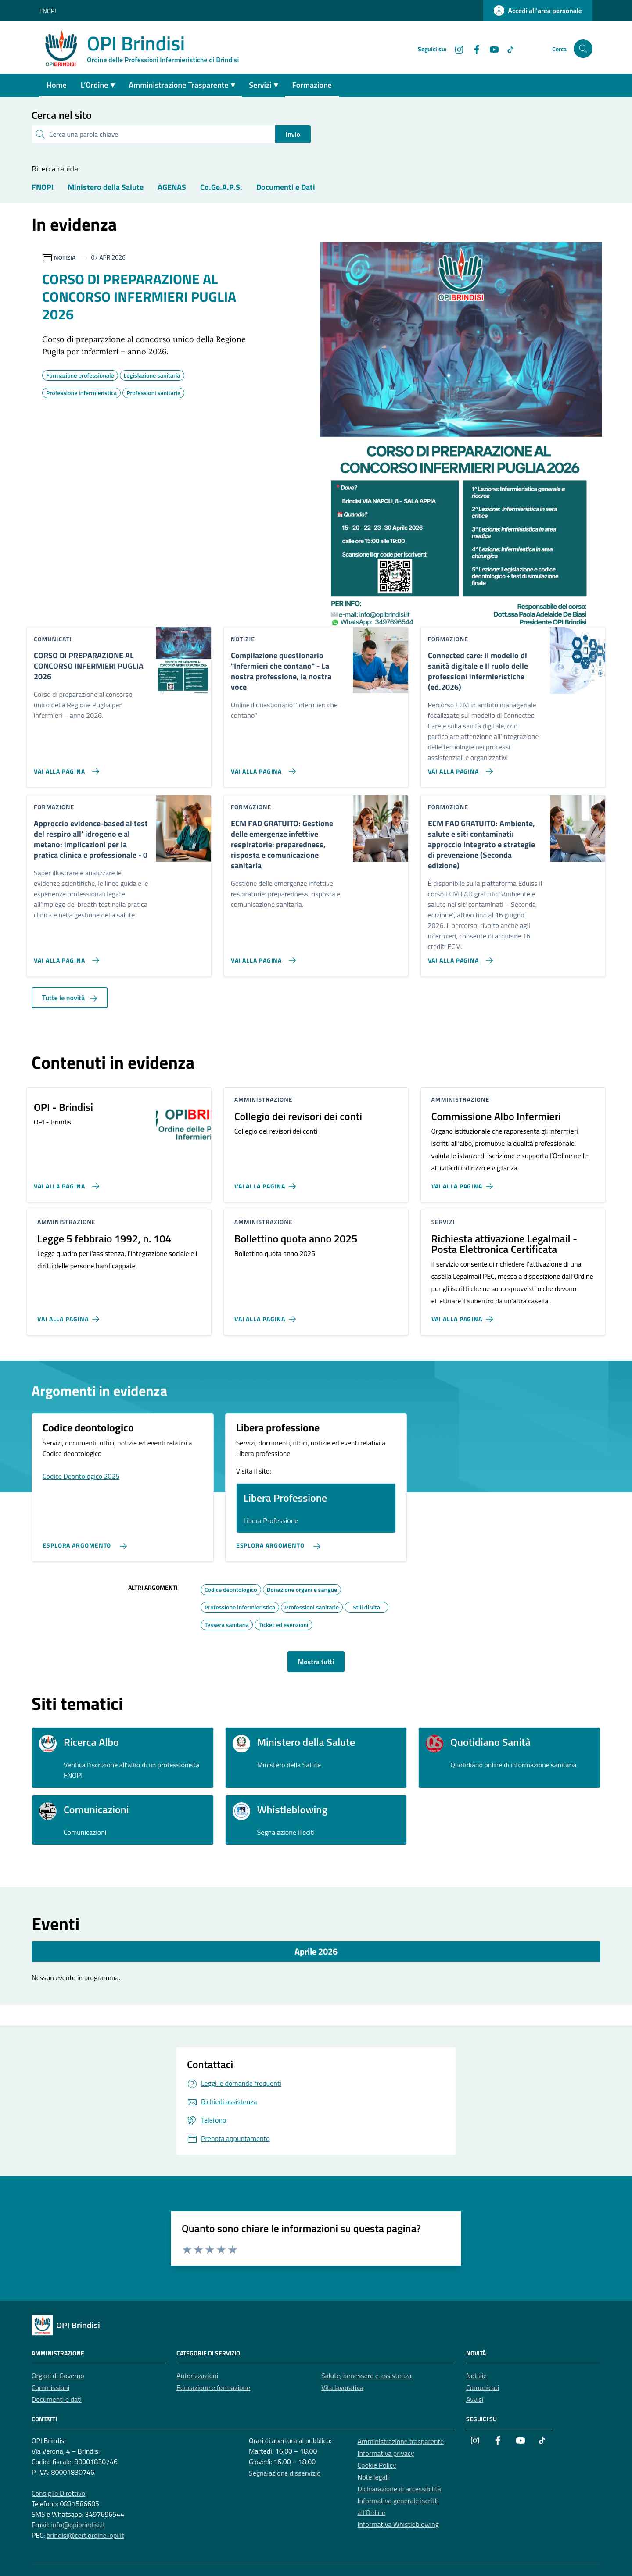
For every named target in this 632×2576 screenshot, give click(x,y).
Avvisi (474, 2399)
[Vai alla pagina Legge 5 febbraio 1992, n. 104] (70, 1315)
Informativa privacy (386, 2453)
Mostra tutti (316, 1661)
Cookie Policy (377, 2465)
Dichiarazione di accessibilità (399, 2488)
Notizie (476, 2375)
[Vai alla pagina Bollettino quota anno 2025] (267, 1315)
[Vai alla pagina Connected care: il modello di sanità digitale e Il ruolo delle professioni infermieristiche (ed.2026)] (459, 768)
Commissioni (50, 2387)
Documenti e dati (57, 2399)
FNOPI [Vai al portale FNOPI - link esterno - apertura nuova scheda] (48, 10)
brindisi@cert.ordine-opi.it (85, 2535)
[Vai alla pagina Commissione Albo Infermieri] (464, 1183)
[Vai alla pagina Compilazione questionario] (262, 768)
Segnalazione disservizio (285, 2473)
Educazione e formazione (213, 2387)
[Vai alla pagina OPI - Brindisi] (65, 1183)
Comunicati (482, 2387)
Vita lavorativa (342, 2387)
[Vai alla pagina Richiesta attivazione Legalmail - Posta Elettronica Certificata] (464, 1315)
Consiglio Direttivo (58, 2493)
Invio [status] (293, 134)
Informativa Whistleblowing (398, 2524)
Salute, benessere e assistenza (366, 2375)
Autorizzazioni (197, 2375)
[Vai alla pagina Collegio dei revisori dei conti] (267, 1183)
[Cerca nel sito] (583, 48)
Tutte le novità (69, 997)
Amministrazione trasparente (401, 2441)
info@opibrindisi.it (78, 2524)
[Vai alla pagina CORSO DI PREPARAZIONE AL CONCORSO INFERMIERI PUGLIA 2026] (65, 768)
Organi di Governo (58, 2375)
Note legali (373, 2477)
